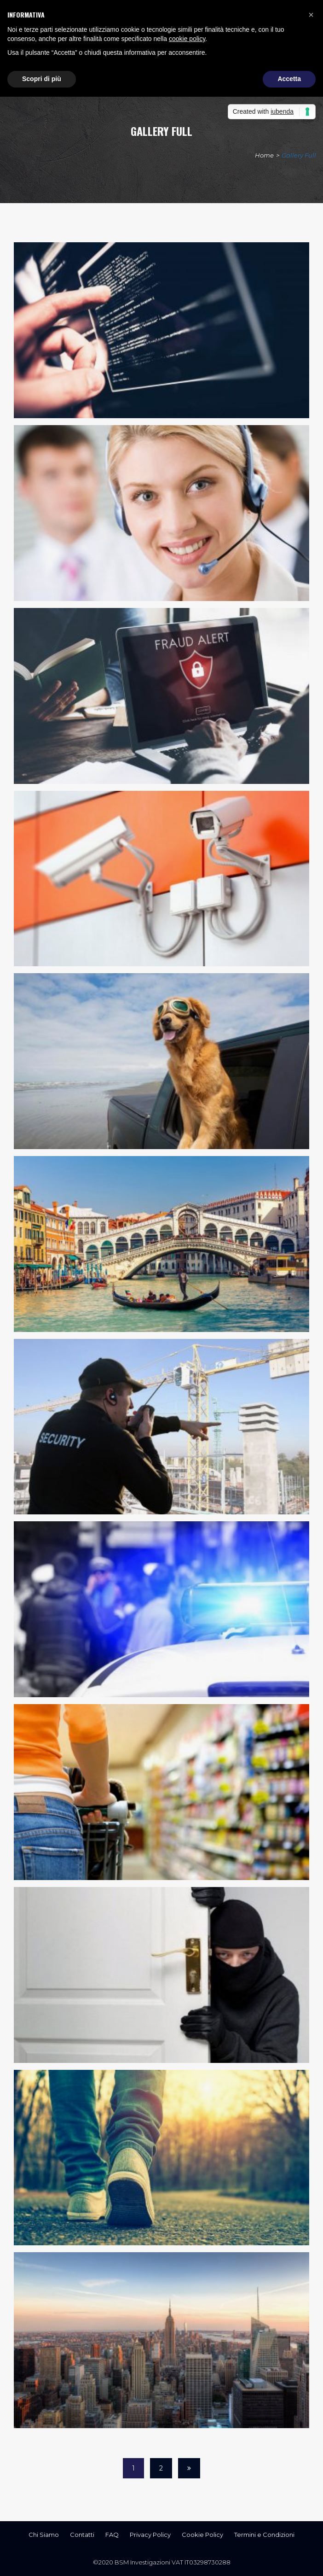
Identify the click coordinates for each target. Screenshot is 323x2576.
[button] (311, 14)
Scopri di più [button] (41, 78)
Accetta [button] (289, 78)
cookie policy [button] (187, 38)
